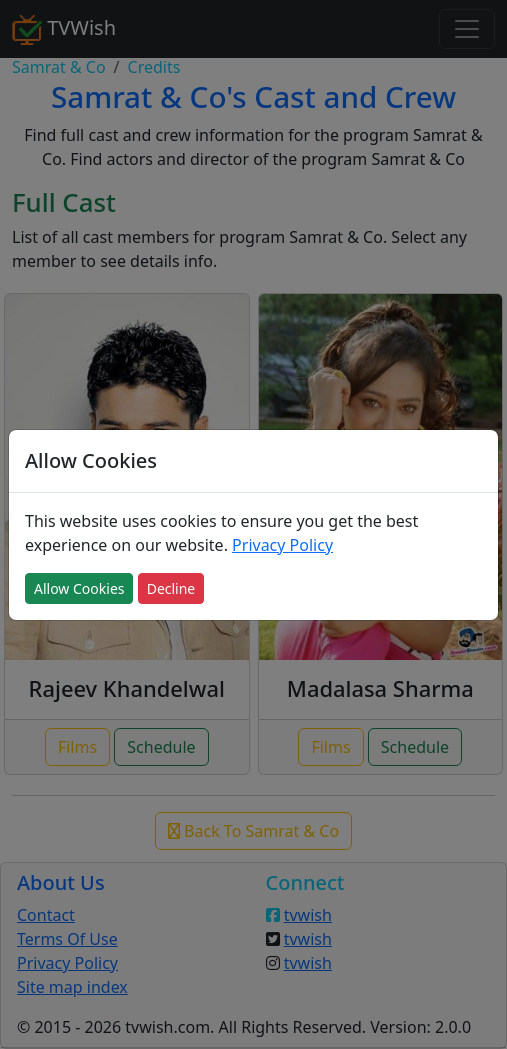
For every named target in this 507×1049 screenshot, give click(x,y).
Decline (171, 588)
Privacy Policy (282, 545)
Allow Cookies (79, 588)
